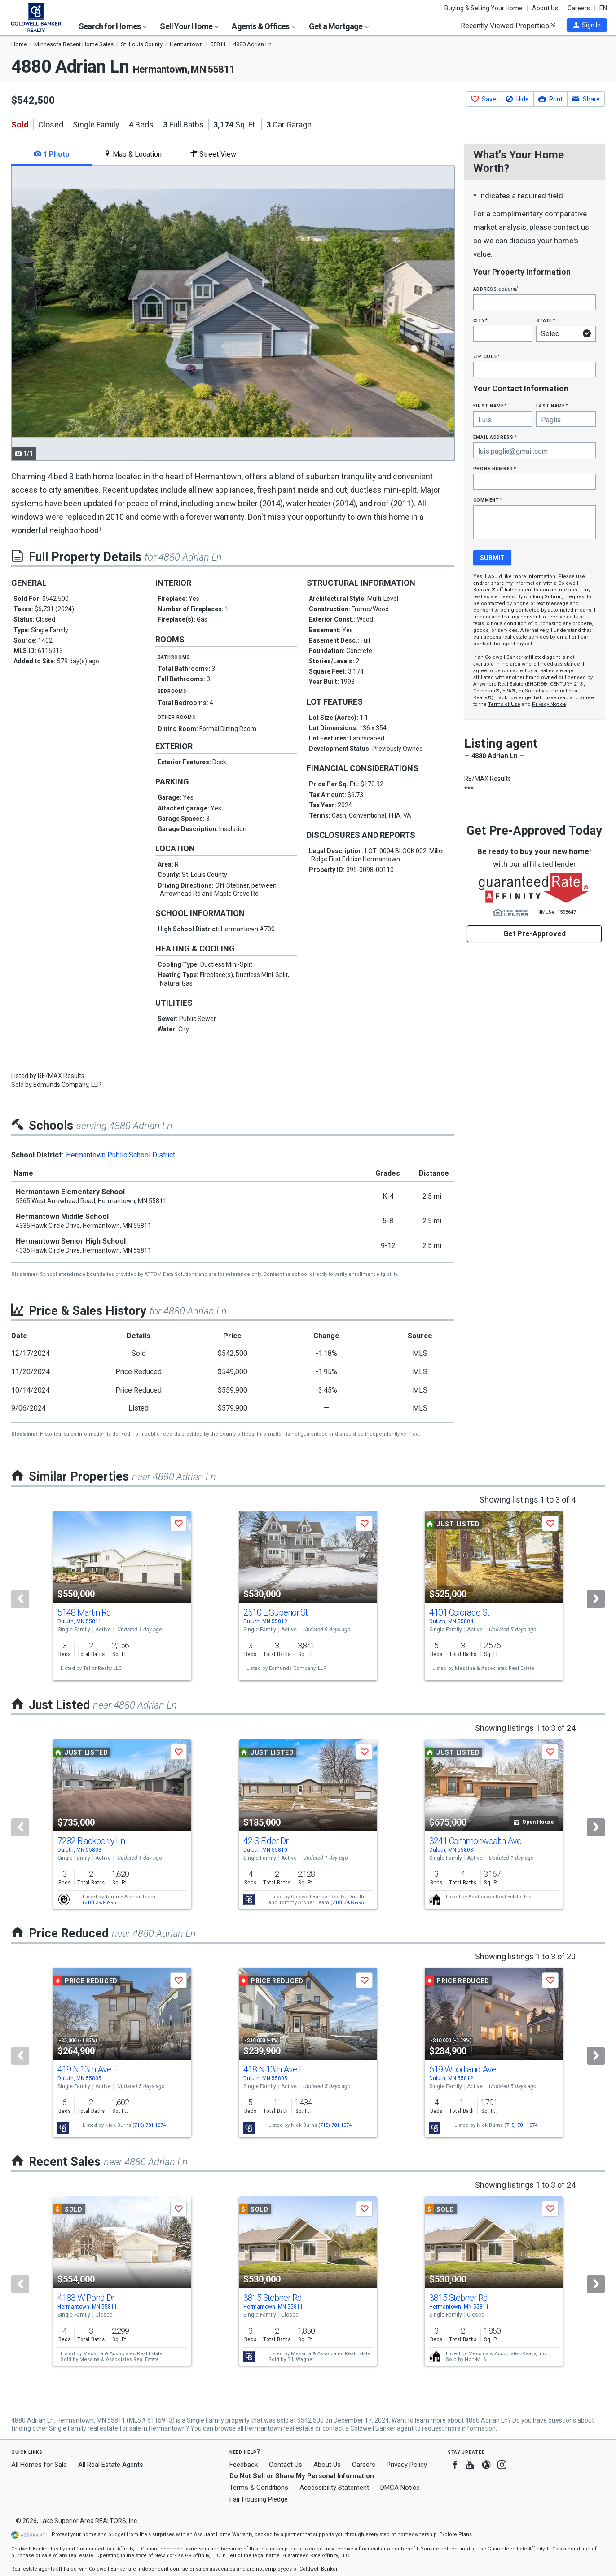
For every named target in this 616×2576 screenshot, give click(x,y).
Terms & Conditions (258, 2488)
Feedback (243, 2465)
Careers (579, 8)
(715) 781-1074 (149, 2125)
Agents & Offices (263, 26)
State (545, 320)
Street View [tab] (213, 154)
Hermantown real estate (279, 2428)
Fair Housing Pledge (258, 2499)
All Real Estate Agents (110, 2465)
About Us (545, 8)
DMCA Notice (400, 2488)
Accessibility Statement (334, 2488)
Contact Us (285, 2465)
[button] (587, 25)
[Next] (596, 1599)
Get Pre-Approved (534, 933)
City (480, 320)
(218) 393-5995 (99, 1903)
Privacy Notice (549, 704)
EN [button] (603, 8)
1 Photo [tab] (52, 154)
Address (495, 288)
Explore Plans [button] (456, 2534)
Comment (487, 499)
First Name (490, 405)
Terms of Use (504, 704)
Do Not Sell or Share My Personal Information (301, 2476)
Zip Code (486, 356)
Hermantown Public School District (120, 1155)
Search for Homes (113, 26)
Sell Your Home (189, 26)
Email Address (495, 437)
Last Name (552, 405)
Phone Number (494, 468)
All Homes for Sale (39, 2465)
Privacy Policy (407, 2465)
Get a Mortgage (339, 26)
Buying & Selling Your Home (483, 8)
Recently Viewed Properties (508, 26)
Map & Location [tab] (133, 154)
